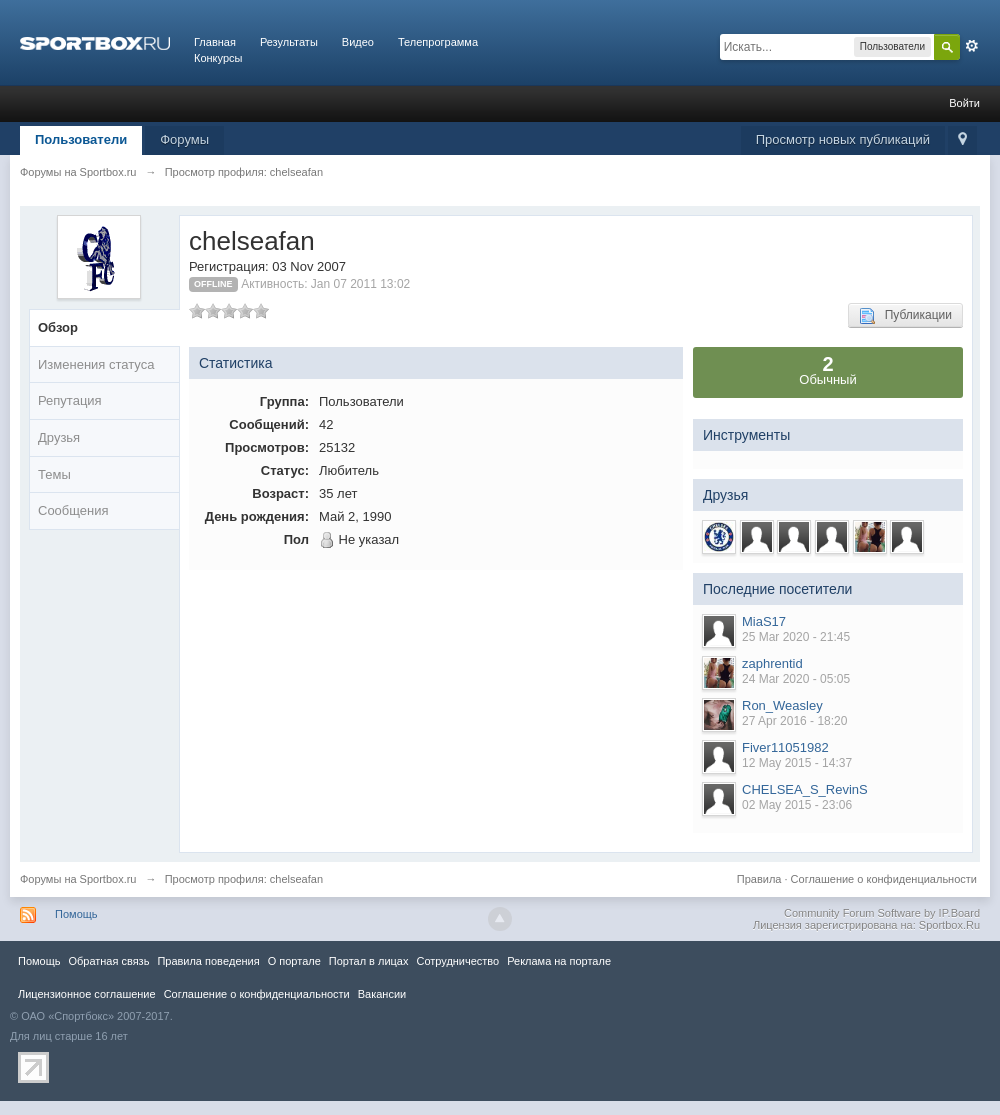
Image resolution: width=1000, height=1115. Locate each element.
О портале (294, 961)
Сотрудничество (457, 961)
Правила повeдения (208, 961)
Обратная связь (108, 961)
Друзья (59, 437)
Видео (358, 42)
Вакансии (382, 994)
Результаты (289, 42)
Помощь (76, 914)
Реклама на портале (559, 961)
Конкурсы (218, 58)
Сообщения (73, 510)
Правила (759, 879)
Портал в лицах (369, 961)
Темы (54, 474)
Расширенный (972, 46)
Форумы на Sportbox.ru (78, 879)
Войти (964, 103)
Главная (215, 42)
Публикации (905, 316)
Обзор (58, 327)
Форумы (184, 139)
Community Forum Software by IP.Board (882, 913)
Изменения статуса (96, 364)
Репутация (70, 400)
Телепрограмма (438, 42)
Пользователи (81, 139)
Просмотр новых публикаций (843, 139)
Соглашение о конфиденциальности (884, 879)
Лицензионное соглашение (87, 994)
